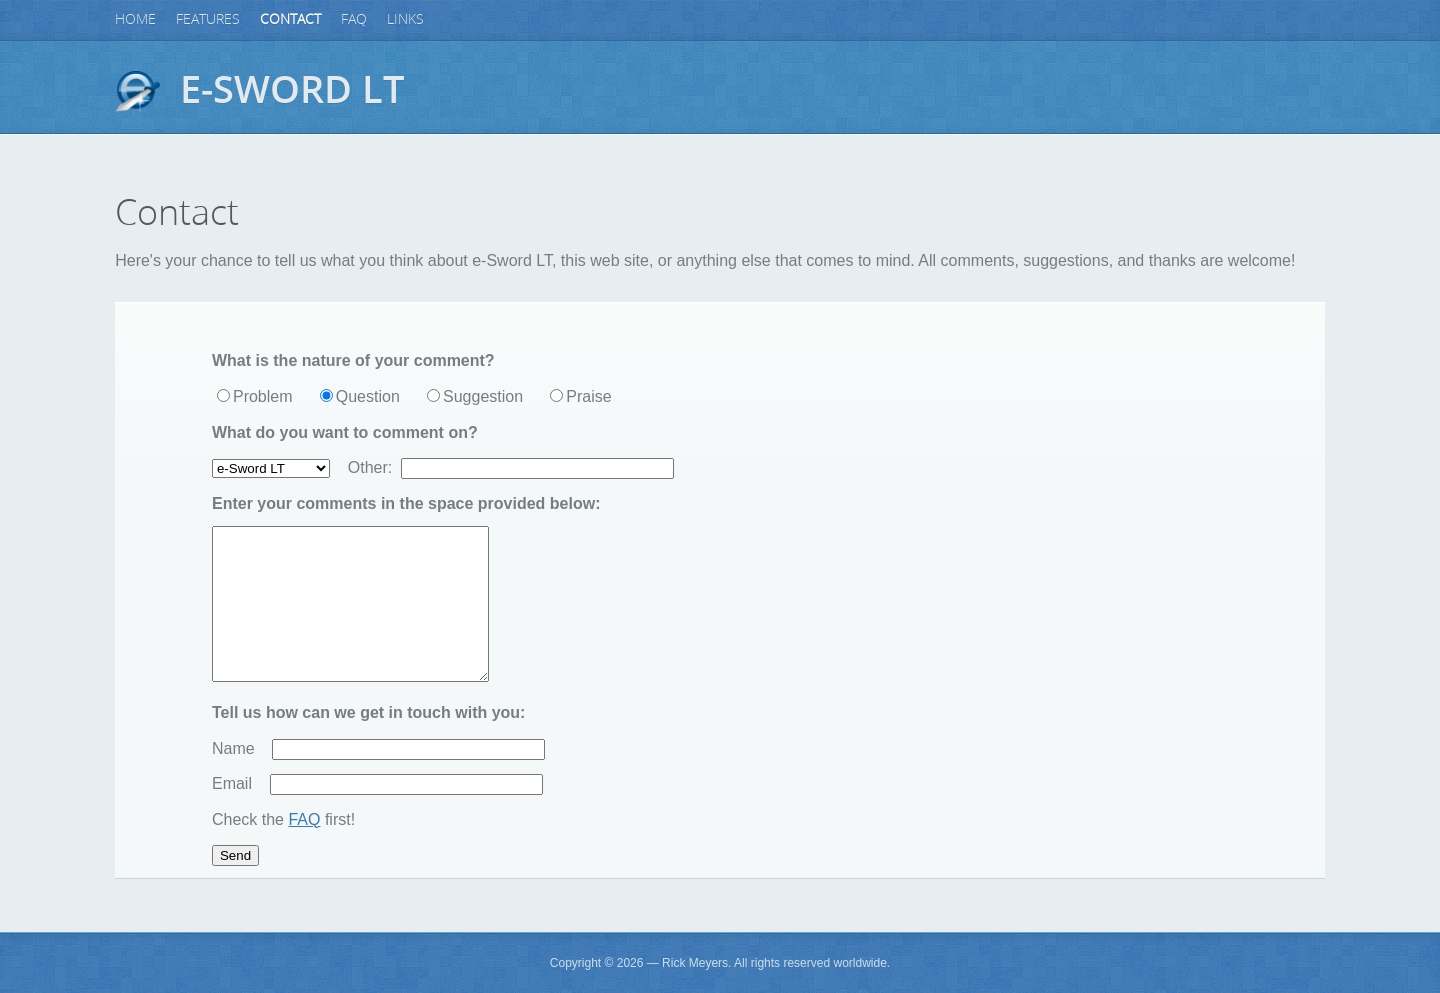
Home (135, 19)
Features (208, 19)
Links (405, 19)
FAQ (354, 19)
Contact (290, 19)
